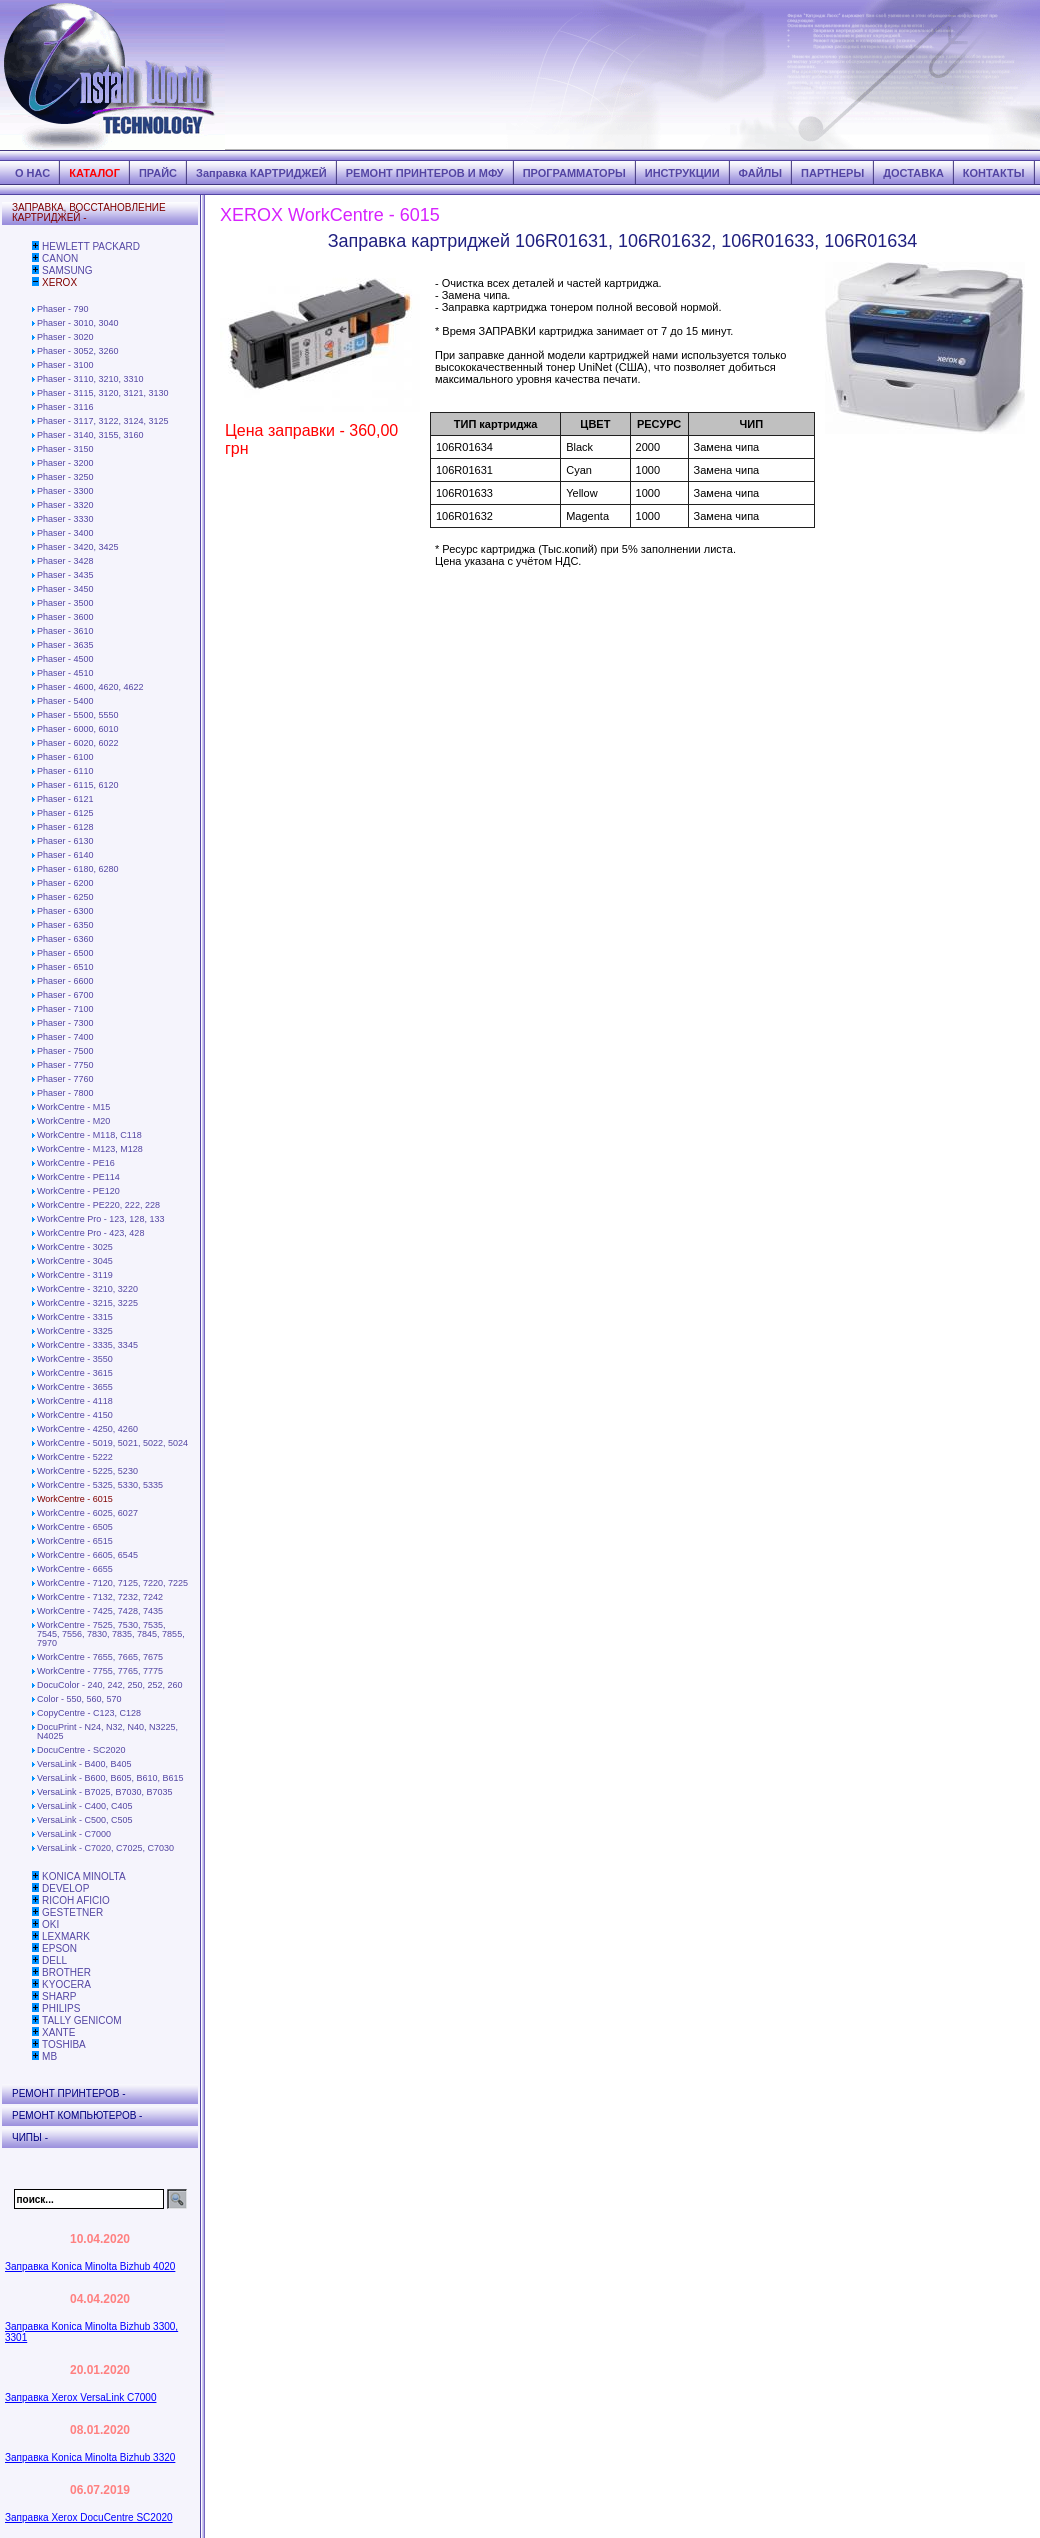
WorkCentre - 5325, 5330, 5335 (100, 1485)
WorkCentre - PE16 (76, 1163)
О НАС (32, 173)
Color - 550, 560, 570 (79, 1699)
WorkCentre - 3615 (75, 1373)
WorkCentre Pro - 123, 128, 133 (100, 1219)
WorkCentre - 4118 (75, 1401)
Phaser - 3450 (65, 589)
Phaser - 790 (63, 309)
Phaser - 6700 (65, 995)
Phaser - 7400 (65, 1037)
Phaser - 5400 (65, 701)
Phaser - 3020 (65, 337)
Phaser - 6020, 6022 (78, 743)
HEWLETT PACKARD (91, 246)
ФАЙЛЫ (760, 173)
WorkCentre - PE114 (78, 1177)
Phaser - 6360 (65, 939)
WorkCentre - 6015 (75, 1499)
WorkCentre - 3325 (75, 1331)
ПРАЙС (158, 173)
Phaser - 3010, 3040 (78, 323)
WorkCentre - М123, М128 (90, 1149)
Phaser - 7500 (65, 1051)
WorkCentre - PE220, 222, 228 (98, 1205)
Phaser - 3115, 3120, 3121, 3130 (103, 393)
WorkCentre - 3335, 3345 (87, 1345)
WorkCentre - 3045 (75, 1261)
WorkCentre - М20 (73, 1121)
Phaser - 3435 (65, 575)
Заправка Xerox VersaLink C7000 (80, 2397)
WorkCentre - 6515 (75, 1541)
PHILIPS (61, 2008)
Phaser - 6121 (65, 799)
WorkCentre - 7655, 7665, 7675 (100, 1657)
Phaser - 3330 (65, 519)
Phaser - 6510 (65, 967)
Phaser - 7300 (65, 1023)
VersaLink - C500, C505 (85, 1820)
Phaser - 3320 (65, 505)
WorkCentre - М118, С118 (89, 1135)
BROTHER (66, 1972)
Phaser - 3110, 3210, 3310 (90, 379)
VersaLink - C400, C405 (85, 1806)
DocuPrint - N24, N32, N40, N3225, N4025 (107, 1731)
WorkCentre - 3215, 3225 (87, 1303)
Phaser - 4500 (65, 659)
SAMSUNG (67, 270)
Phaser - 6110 (65, 771)
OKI (50, 1924)
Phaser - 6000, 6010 (78, 729)
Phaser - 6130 (65, 841)
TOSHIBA (64, 2044)
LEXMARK (66, 1936)
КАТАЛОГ (94, 173)
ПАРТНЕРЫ (832, 173)
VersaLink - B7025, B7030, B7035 (105, 1792)
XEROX (59, 282)
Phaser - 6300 (65, 911)
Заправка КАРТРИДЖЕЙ (261, 173)
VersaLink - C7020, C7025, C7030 (105, 1848)
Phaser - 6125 (65, 813)
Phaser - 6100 (65, 757)
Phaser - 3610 (65, 631)
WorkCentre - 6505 (75, 1527)
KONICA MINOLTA (84, 1876)
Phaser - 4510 (65, 673)
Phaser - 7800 (65, 1093)
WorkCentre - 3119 (75, 1275)
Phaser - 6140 (65, 855)
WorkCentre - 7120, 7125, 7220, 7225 (112, 1583)
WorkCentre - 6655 (75, 1569)
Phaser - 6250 (65, 897)
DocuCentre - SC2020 (81, 1750)
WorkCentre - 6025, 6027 (87, 1513)
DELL (54, 1960)
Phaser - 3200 (65, 463)
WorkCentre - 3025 (75, 1247)
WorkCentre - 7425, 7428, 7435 (100, 1611)
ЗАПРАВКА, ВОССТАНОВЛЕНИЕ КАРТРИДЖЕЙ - (89, 212)
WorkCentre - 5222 (75, 1457)
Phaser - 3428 (65, 561)
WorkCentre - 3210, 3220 (87, 1289)
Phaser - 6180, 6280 (78, 869)
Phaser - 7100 (65, 1009)
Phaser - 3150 (65, 449)
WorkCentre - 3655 (75, 1387)
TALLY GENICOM (81, 2020)
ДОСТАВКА (913, 173)
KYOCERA (66, 1984)
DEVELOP (65, 1888)
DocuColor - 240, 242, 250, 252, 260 (110, 1685)
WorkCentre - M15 (73, 1107)
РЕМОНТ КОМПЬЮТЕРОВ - (77, 2115)
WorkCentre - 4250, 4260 (87, 1429)
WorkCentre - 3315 (75, 1317)
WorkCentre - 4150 (75, 1415)
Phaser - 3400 (65, 533)
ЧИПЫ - (30, 2137)
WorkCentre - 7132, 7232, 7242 (100, 1597)
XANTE (58, 2032)
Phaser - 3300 (65, 491)
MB (49, 2056)
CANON (60, 258)
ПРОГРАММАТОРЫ (574, 173)
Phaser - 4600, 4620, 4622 (90, 687)
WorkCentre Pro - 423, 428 (90, 1233)
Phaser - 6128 (65, 827)
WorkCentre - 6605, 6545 (87, 1555)
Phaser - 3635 (65, 645)
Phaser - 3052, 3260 (78, 351)
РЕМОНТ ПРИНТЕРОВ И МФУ (425, 173)
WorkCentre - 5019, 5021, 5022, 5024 (112, 1443)
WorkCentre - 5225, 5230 (87, 1471)
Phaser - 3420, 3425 (78, 547)
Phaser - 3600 (65, 617)
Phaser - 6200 (65, 883)
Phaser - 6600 (65, 981)
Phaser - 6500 (65, 953)
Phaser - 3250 (65, 477)
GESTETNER (72, 1912)
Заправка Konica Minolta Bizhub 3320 (90, 2457)
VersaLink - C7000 (74, 1834)
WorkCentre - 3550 (75, 1359)
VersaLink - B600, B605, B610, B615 (110, 1778)
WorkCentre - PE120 (78, 1191)
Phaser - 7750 (65, 1065)
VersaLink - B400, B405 (84, 1764)
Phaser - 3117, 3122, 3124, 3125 (103, 421)
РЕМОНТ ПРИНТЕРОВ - (69, 2093)
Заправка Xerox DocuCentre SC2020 (89, 2517)
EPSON (59, 1948)
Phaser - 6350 (65, 925)
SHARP (59, 1996)
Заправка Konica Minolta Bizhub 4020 (90, 2266)
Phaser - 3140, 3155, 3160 (90, 435)
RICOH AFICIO (76, 1900)
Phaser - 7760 (65, 1079)
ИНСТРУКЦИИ (682, 173)
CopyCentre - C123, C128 (89, 1713)
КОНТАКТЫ (994, 173)
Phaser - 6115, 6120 (78, 785)
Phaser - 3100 (65, 365)
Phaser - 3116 (65, 407)
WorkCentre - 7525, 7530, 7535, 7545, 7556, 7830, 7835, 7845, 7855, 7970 (111, 1634)
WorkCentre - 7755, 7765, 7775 (100, 1671)
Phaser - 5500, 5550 (78, 715)
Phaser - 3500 (65, 603)
